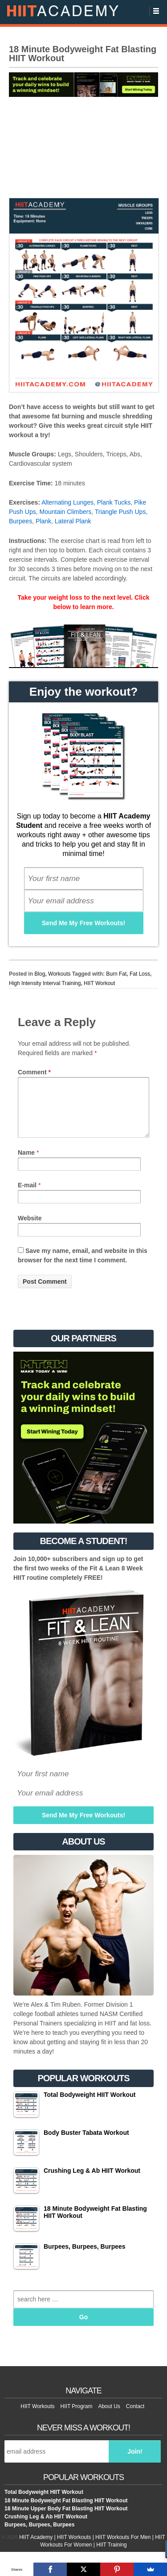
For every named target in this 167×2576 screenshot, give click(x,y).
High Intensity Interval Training (45, 983)
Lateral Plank (73, 521)
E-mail (27, 1195)
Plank (43, 521)
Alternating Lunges (67, 502)
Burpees (20, 521)
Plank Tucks (113, 502)
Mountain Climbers (65, 511)
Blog (39, 974)
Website (29, 1228)
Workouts (59, 974)
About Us (109, 2417)
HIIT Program (77, 2417)
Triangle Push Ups (120, 511)
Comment (34, 1072)
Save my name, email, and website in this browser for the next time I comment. (82, 1266)
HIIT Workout (99, 983)
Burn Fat (116, 974)
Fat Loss (140, 974)
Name (26, 1163)
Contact (135, 2417)
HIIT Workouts (37, 2417)
